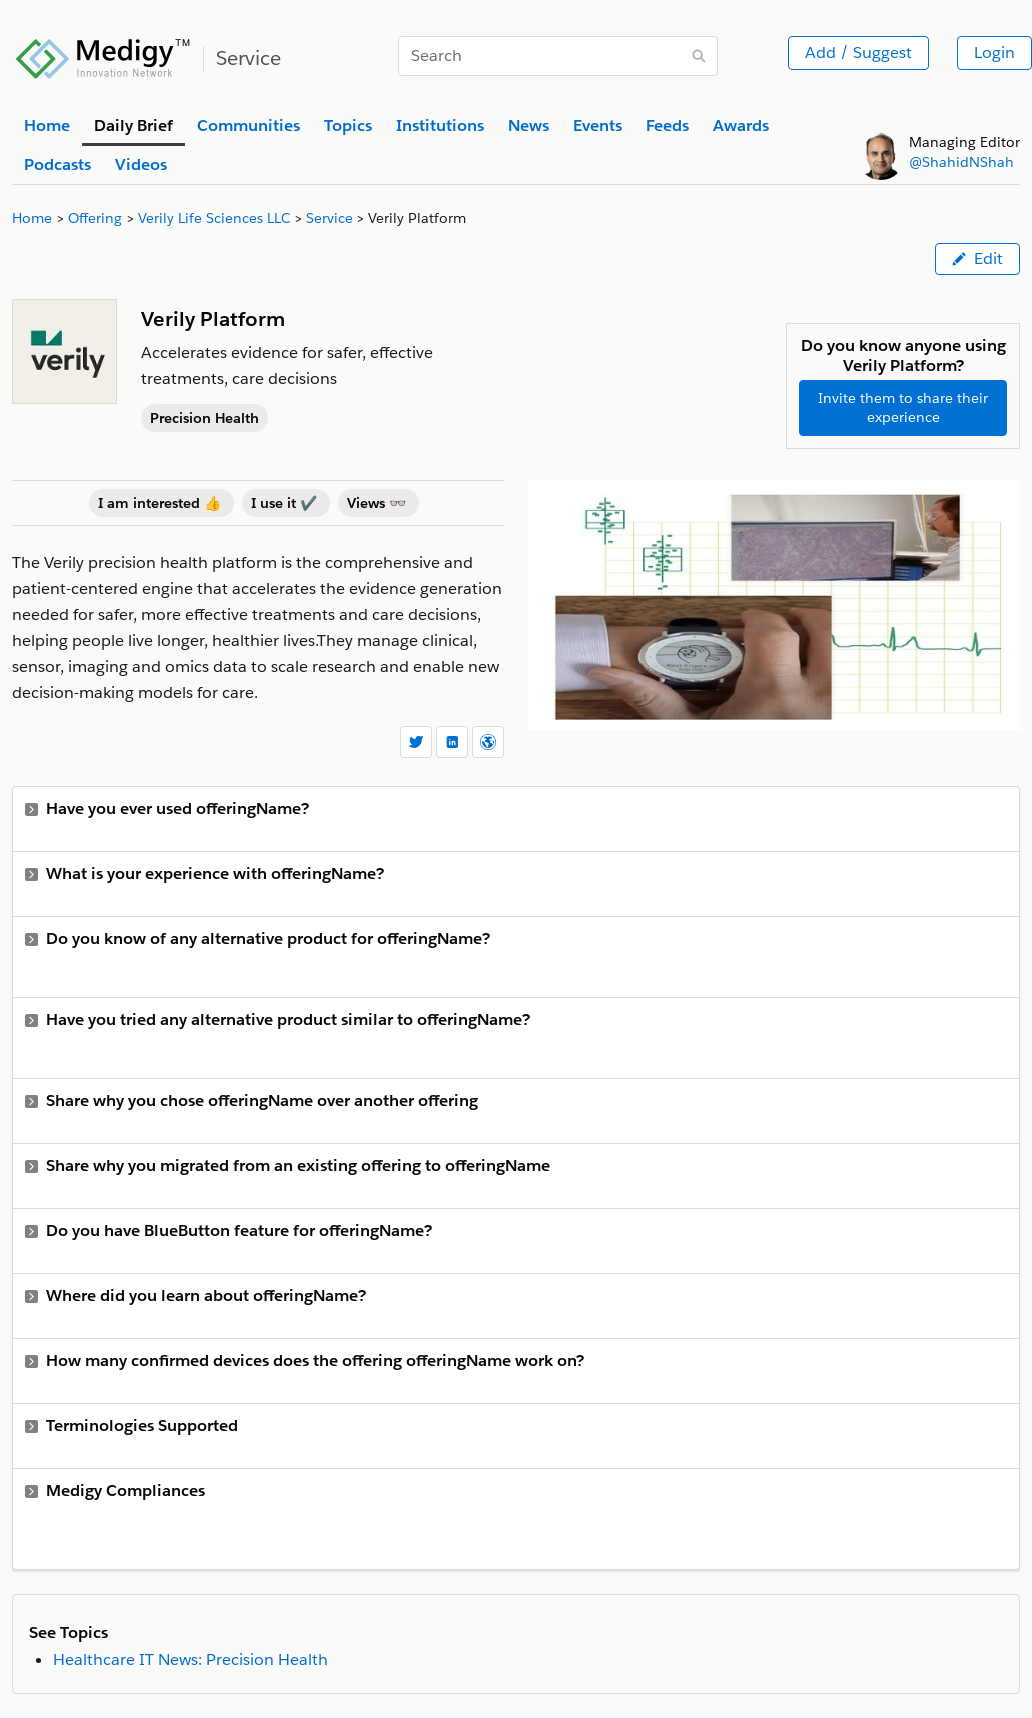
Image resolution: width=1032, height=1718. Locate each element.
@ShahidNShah (961, 162)
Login (994, 52)
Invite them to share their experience (903, 407)
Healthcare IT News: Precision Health (190, 1659)
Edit (977, 258)
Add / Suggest (858, 52)
